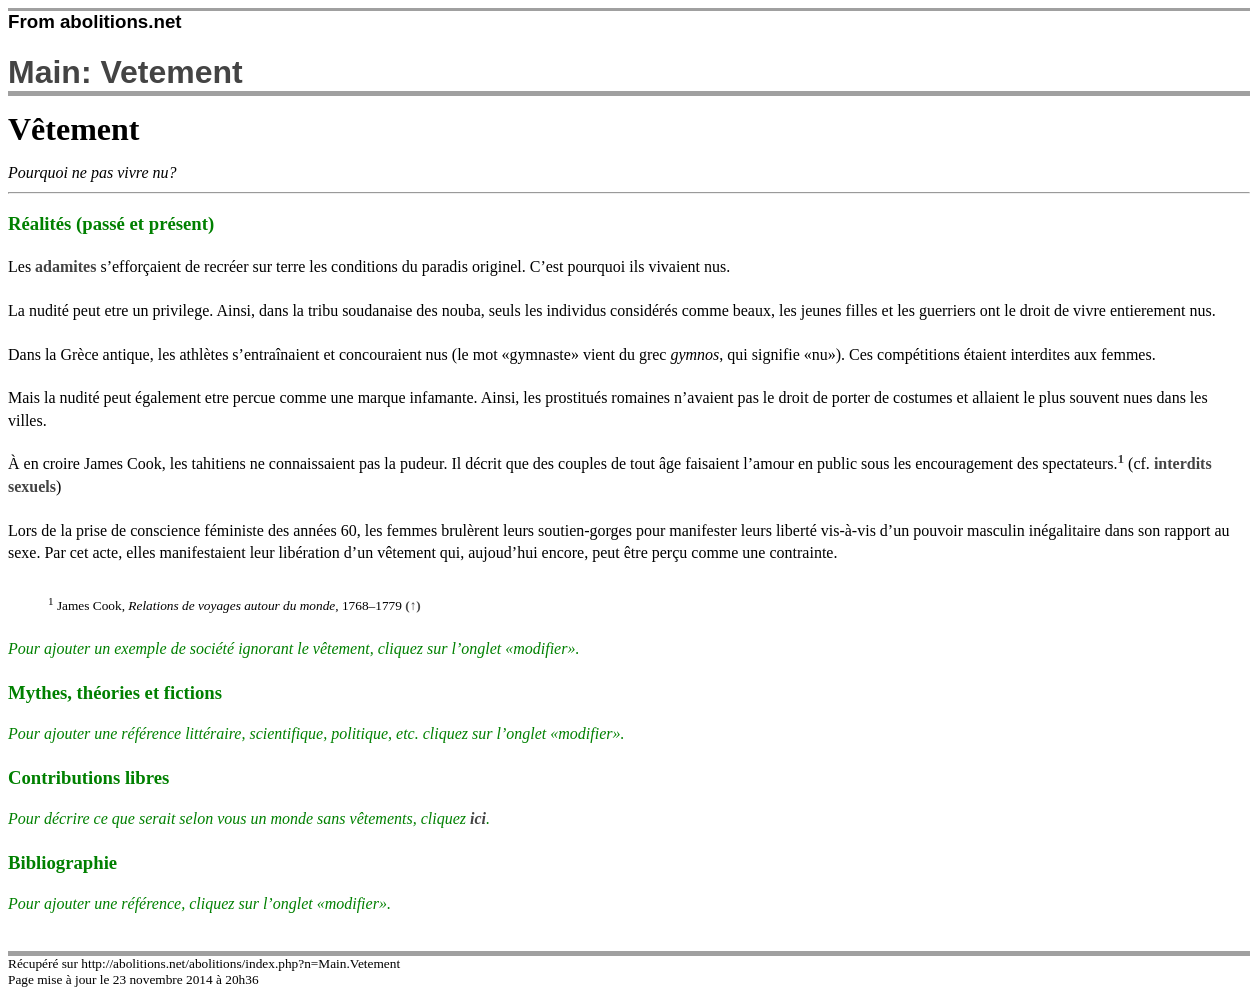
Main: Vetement (125, 72)
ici (478, 818)
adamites (65, 266)
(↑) (413, 605)
